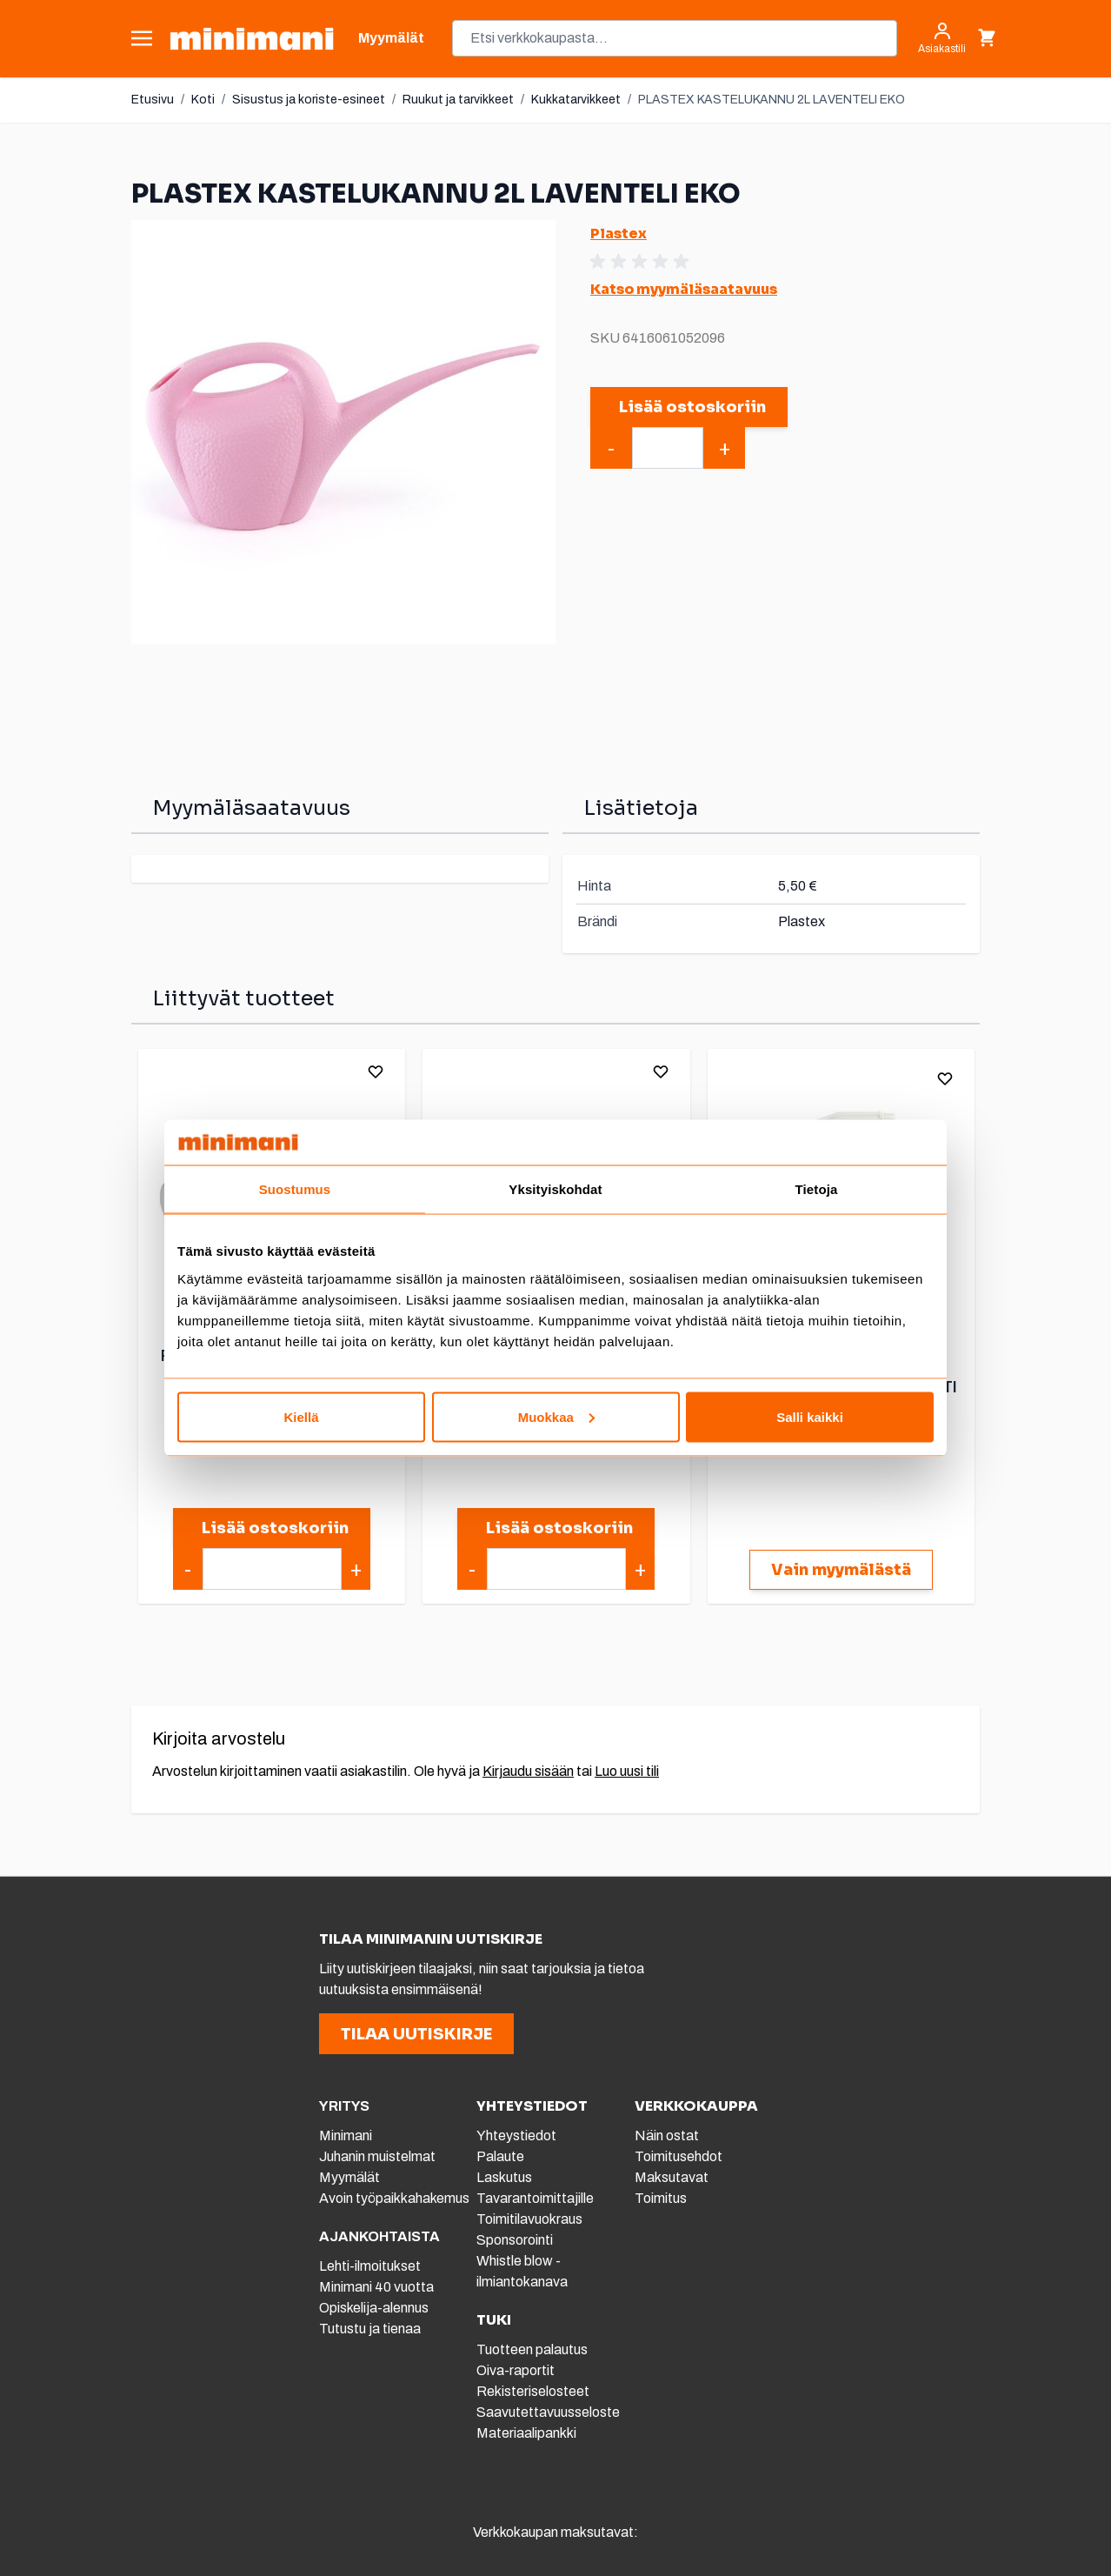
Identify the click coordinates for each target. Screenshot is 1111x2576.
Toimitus (661, 2198)
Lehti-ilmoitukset (370, 2266)
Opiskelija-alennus (374, 2307)
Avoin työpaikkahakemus (394, 2198)
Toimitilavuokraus (529, 2219)
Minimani (345, 2135)
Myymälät (349, 2177)
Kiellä (300, 1416)
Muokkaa (556, 1416)
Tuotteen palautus (533, 2349)
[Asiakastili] (942, 38)
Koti (203, 99)
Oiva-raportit (515, 2370)
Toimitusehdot (678, 2156)
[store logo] (252, 38)
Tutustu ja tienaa (370, 2328)
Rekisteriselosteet (532, 2391)
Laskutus (504, 2177)
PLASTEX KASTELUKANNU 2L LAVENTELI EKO (771, 99)
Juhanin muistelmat (377, 2156)
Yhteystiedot (516, 2135)
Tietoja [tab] (816, 1189)
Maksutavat (672, 2177)
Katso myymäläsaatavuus (683, 289)
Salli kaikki (809, 1416)
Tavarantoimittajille (535, 2198)
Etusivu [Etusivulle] (152, 99)
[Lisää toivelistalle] (375, 1071)
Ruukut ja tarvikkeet (458, 99)
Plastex (618, 233)
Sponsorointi (514, 2239)
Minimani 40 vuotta (376, 2286)
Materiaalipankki (526, 2433)
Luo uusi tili (627, 1771)
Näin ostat (667, 2135)
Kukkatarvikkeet (576, 99)
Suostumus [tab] (295, 1189)
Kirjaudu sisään (528, 1771)
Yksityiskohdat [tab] (555, 1189)
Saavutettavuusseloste (548, 2412)
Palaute (500, 2156)
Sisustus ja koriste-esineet (308, 99)
